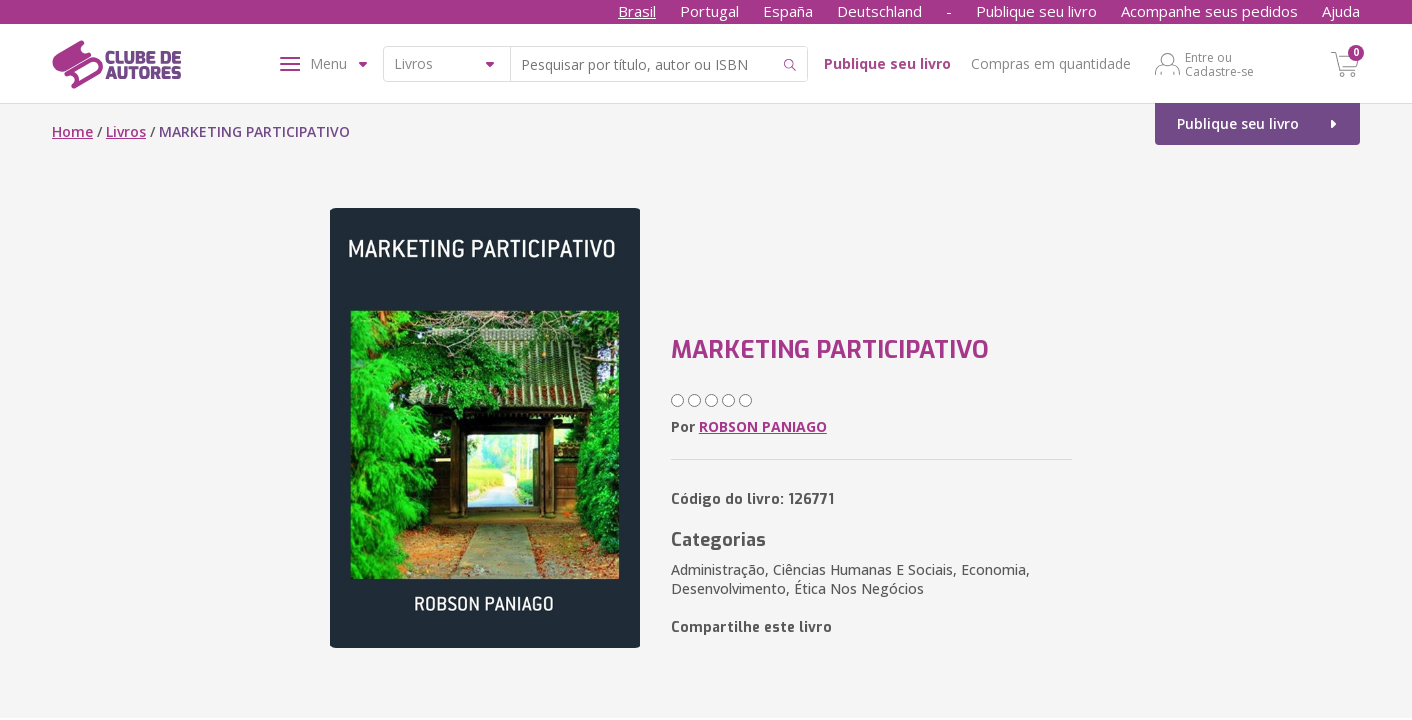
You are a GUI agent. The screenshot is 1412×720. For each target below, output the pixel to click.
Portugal (709, 11)
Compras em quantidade (1051, 63)
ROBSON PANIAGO (763, 426)
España (788, 11)
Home (72, 131)
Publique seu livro (1036, 11)
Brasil (637, 11)
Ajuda (1341, 11)
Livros (126, 131)
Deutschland (879, 11)
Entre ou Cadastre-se (1219, 64)
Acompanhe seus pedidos (1209, 11)
